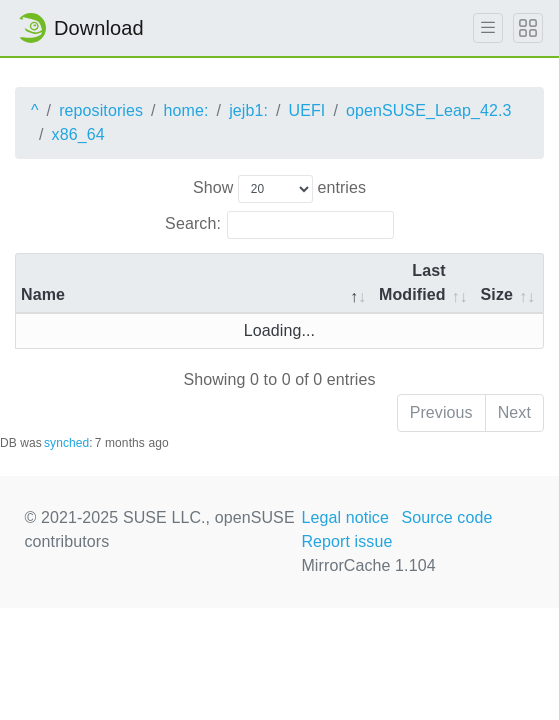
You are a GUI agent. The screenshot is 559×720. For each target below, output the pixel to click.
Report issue (346, 541)
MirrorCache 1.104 (368, 565)
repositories (101, 110)
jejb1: (248, 110)
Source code (446, 517)
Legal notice (345, 517)
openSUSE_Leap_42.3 (429, 110)
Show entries (279, 189)
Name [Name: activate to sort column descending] (43, 294)
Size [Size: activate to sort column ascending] (497, 294)
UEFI (307, 110)
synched (66, 443)
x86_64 (78, 134)
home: (186, 110)
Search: (279, 225)
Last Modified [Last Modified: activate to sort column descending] (412, 282)
